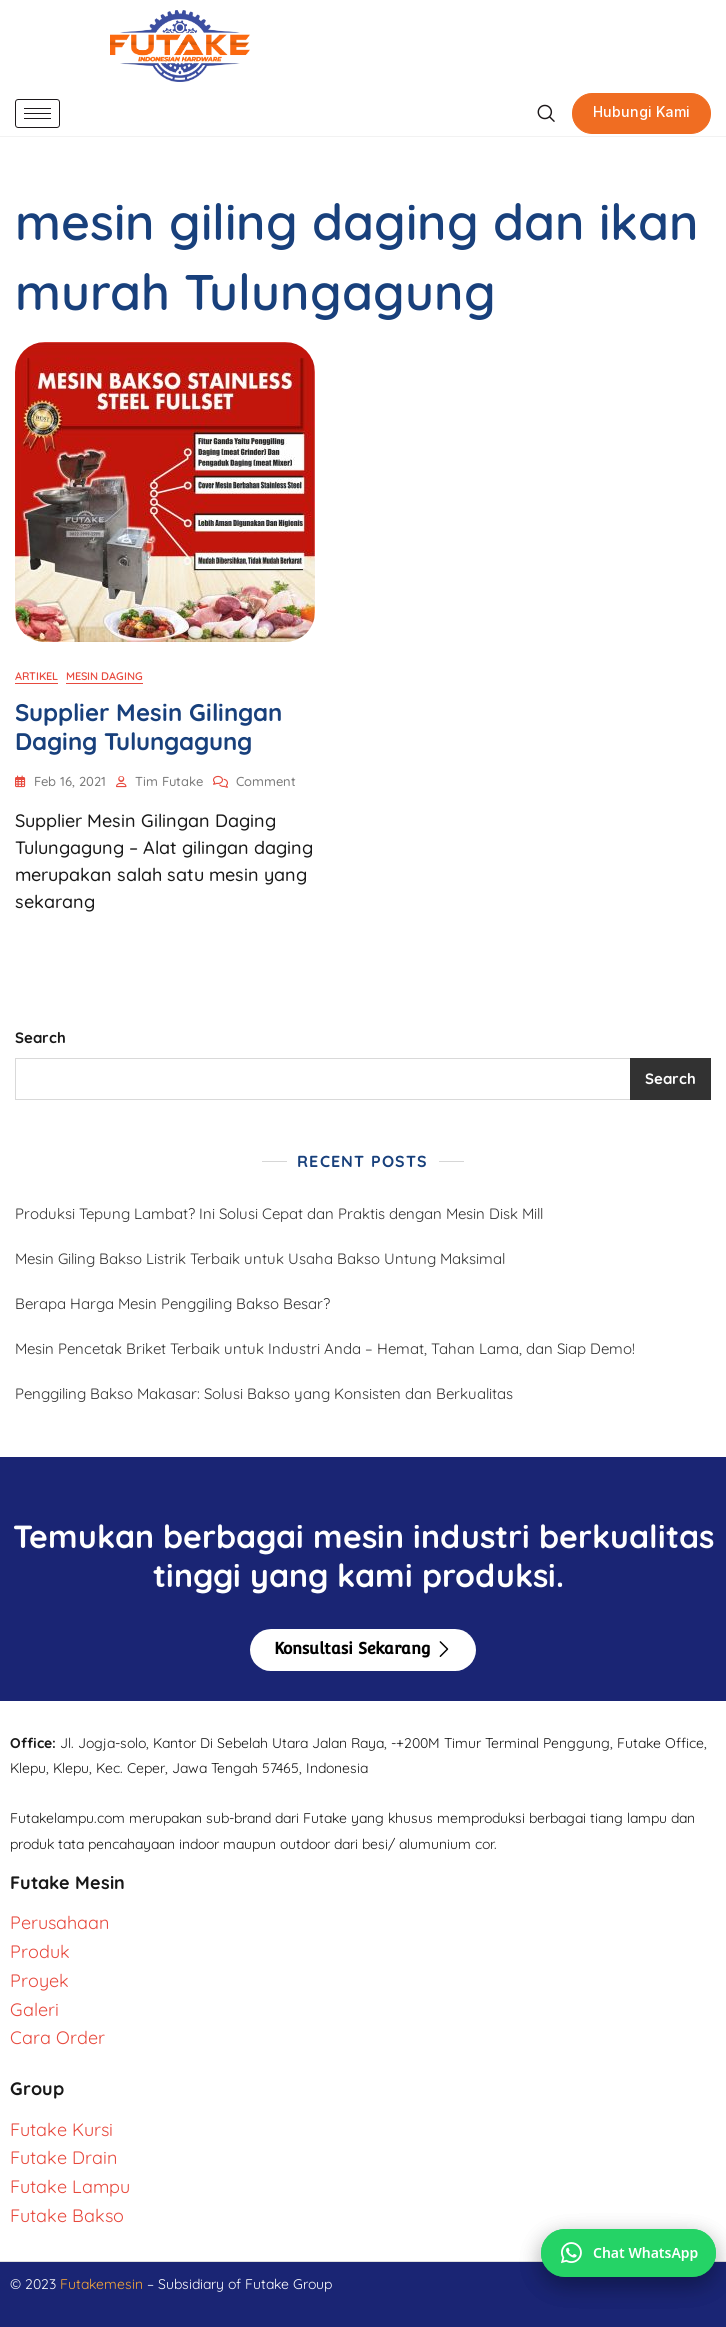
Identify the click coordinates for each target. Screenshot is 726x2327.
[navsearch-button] (545, 114)
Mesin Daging (104, 676)
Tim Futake (169, 781)
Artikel (36, 676)
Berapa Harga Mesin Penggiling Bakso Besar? (172, 1303)
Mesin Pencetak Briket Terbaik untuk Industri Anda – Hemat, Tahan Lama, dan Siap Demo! (325, 1348)
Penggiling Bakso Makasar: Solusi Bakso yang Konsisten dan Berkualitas (264, 1393)
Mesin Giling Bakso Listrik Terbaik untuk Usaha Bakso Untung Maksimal (260, 1258)
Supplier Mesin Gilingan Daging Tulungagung (148, 726)
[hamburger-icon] (37, 113)
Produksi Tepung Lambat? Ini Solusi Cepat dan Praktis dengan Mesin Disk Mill (279, 1213)
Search (40, 1037)
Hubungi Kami (641, 111)
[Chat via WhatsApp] (628, 2253)
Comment (266, 780)
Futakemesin (103, 2284)
